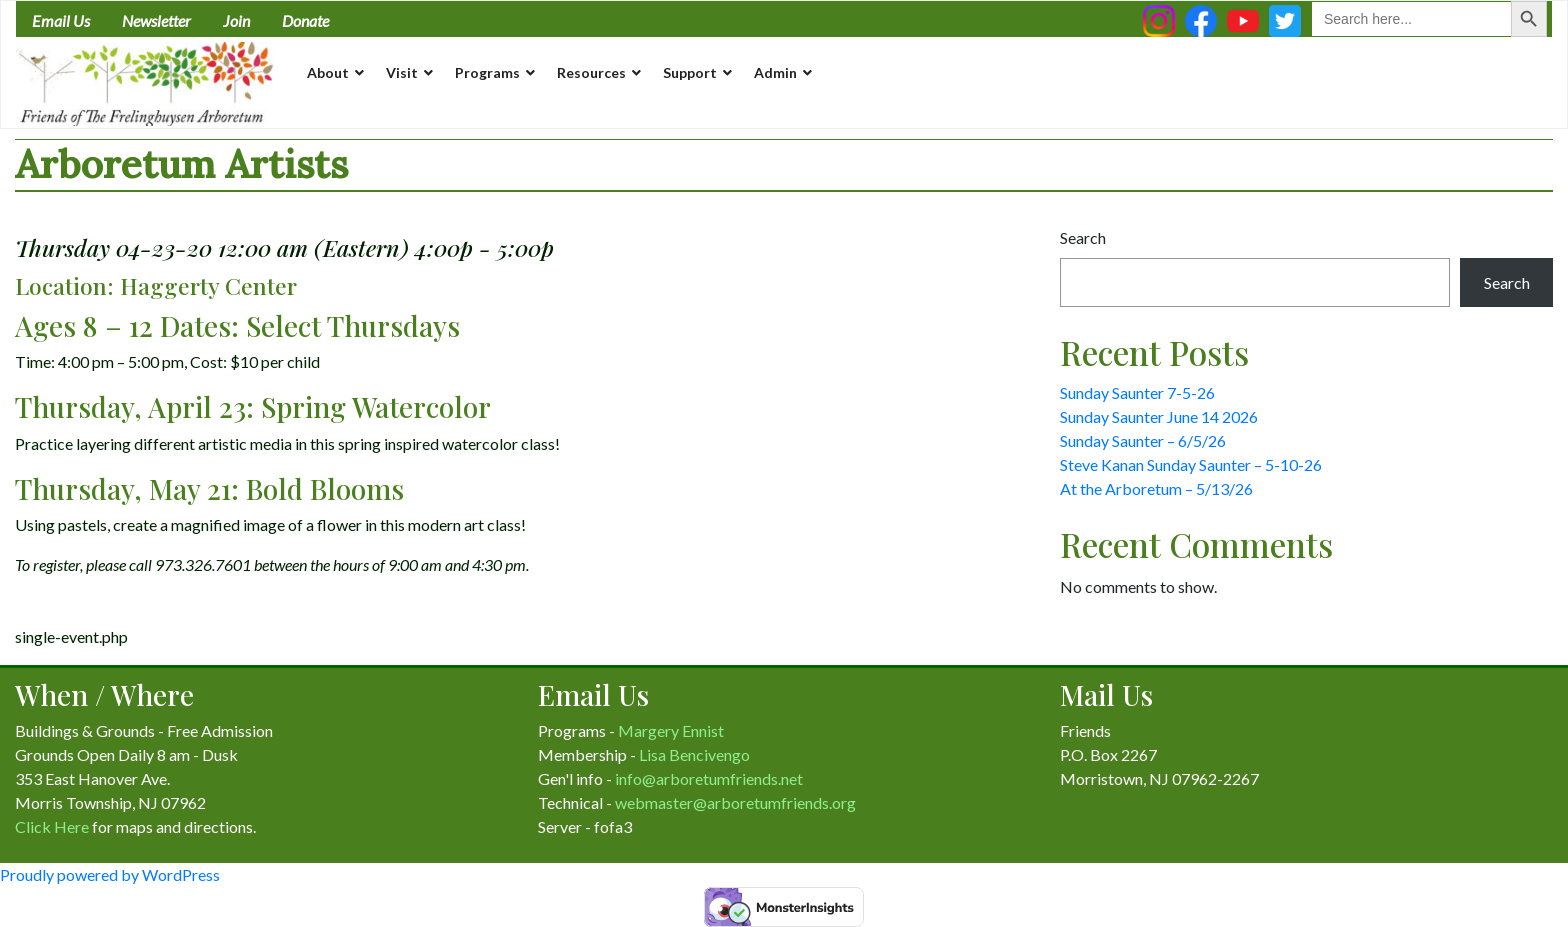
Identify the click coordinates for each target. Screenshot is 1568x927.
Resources (591, 72)
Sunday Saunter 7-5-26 (1137, 392)
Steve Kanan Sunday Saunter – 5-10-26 (1191, 464)
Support (690, 72)
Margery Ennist (671, 730)
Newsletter (156, 20)
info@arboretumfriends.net (709, 778)
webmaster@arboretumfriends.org (735, 802)
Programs (487, 72)
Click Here (52, 826)
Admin (775, 72)
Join (236, 20)
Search (1083, 237)
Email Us (61, 20)
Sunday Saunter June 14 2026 (1159, 416)
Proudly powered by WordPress (110, 874)
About (328, 72)
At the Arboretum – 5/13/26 (1156, 488)
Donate (305, 20)
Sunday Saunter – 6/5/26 (1143, 440)
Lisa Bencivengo (694, 754)
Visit (402, 72)
